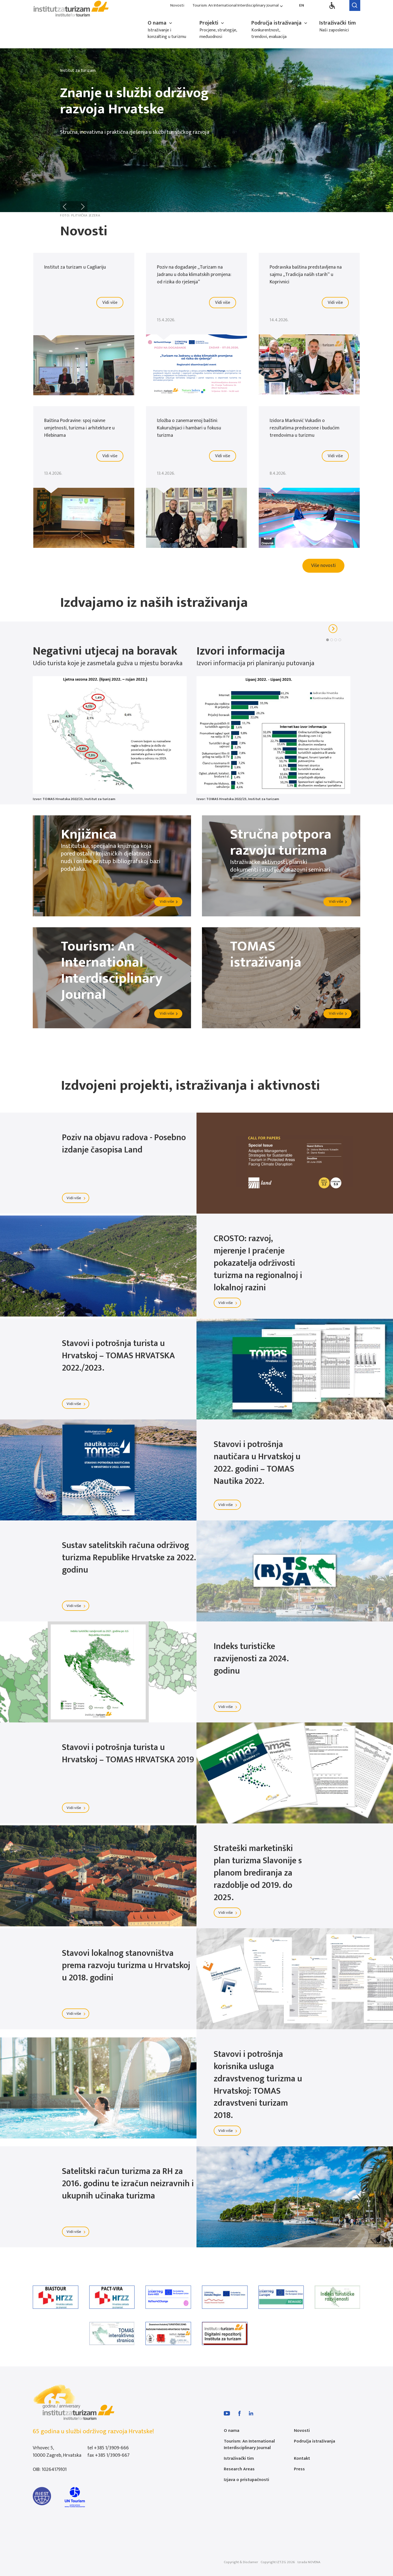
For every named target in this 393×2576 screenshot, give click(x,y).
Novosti (177, 5)
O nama (160, 23)
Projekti (212, 23)
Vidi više (77, 1198)
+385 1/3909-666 (111, 2448)
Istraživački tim (337, 23)
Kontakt (302, 2458)
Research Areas (239, 2469)
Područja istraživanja (279, 23)
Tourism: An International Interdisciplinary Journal (238, 5)
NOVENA (314, 2562)
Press (299, 2469)
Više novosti (323, 565)
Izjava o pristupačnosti (246, 2479)
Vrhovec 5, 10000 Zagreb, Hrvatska (57, 2451)
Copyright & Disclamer (241, 2562)
